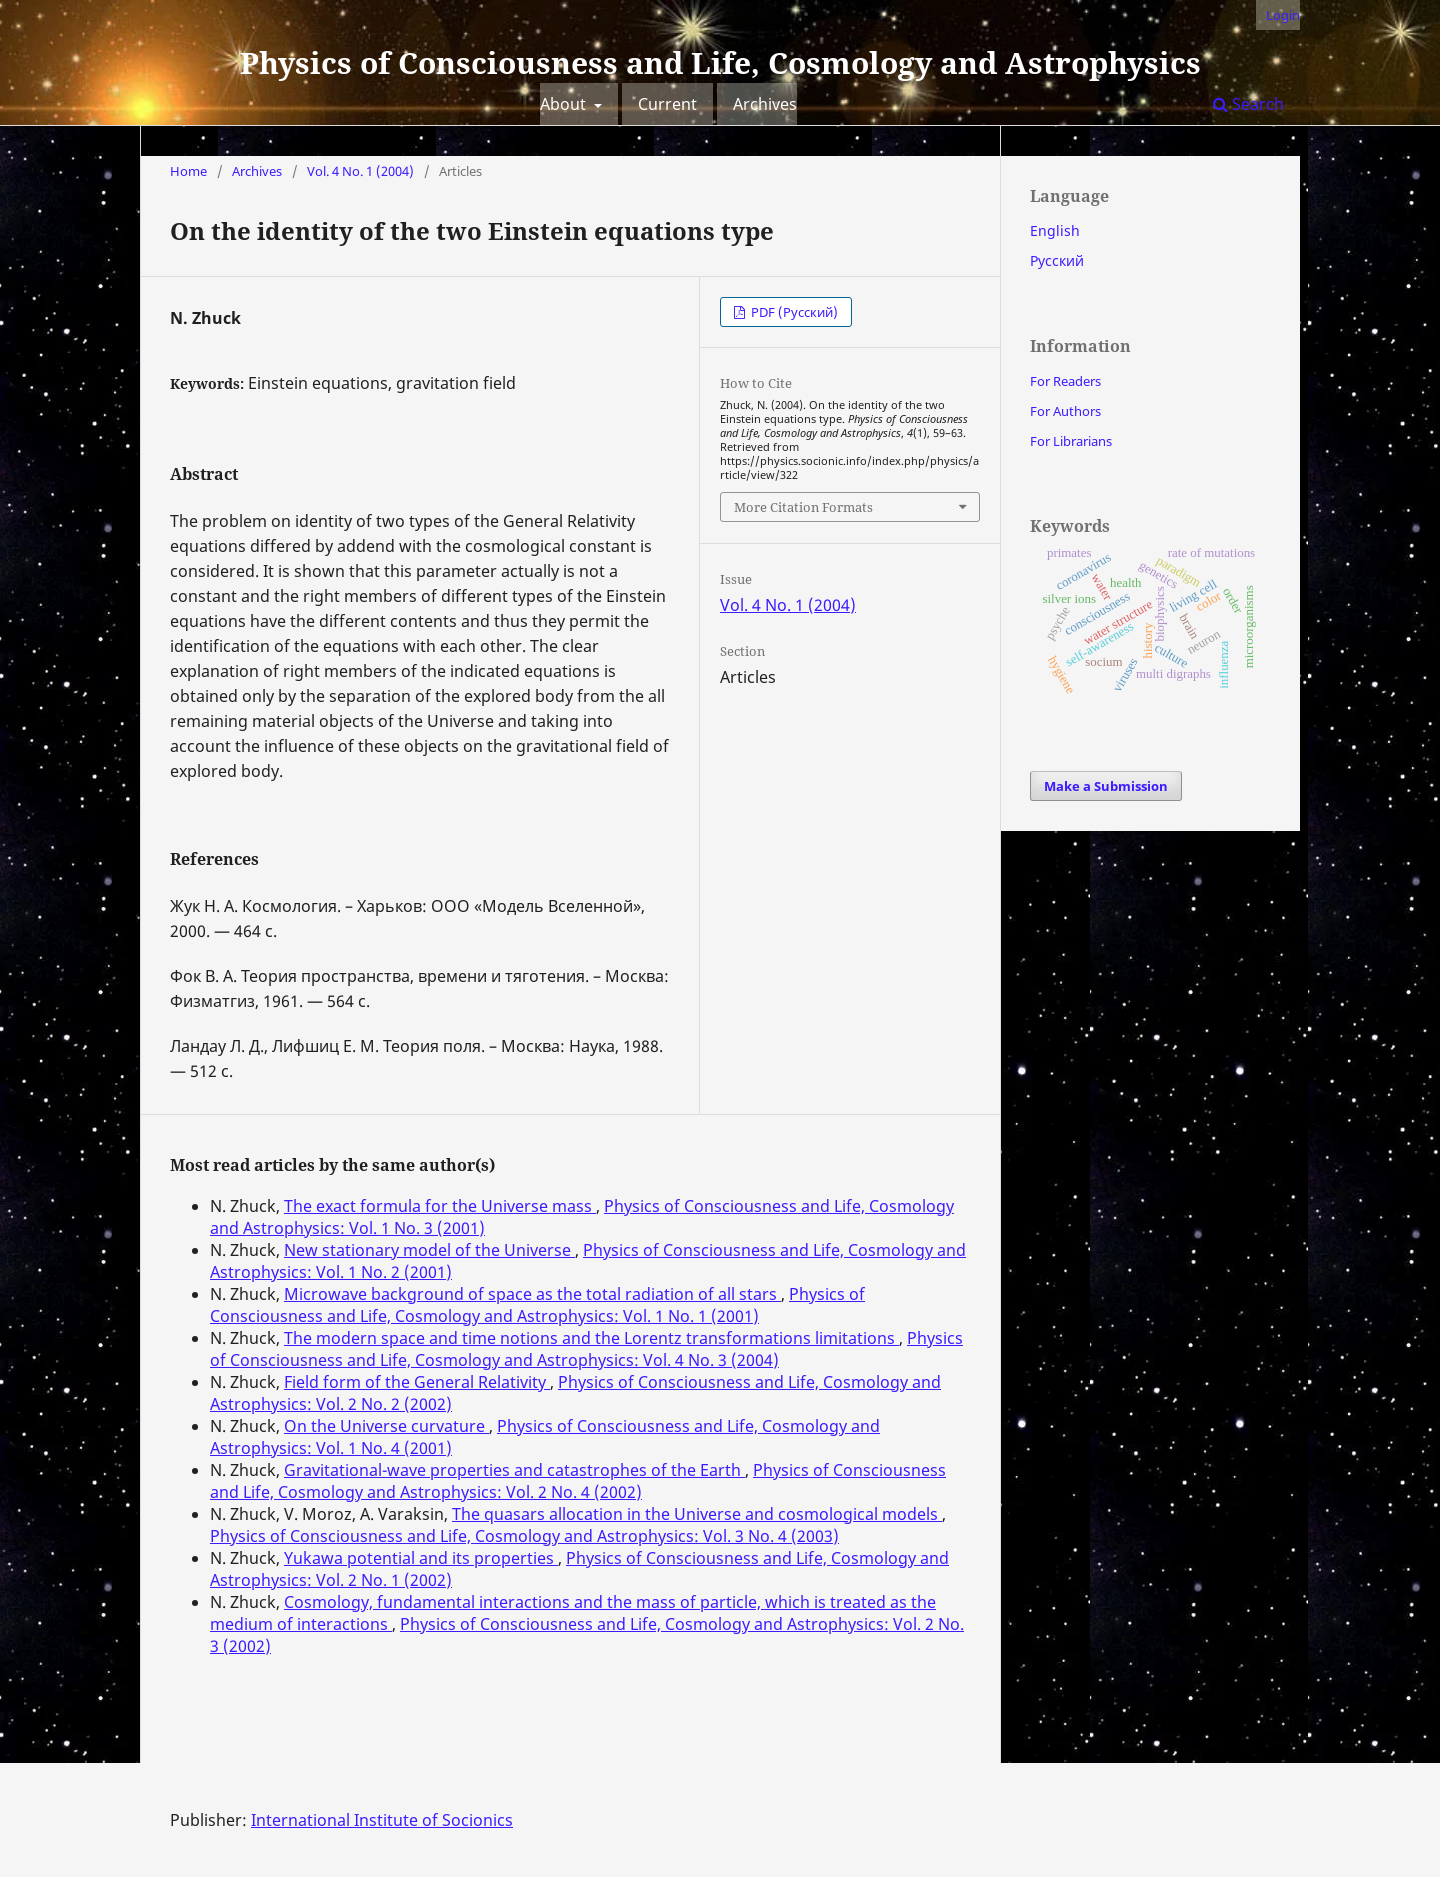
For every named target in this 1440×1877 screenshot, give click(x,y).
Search (1248, 104)
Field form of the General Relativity (417, 1382)
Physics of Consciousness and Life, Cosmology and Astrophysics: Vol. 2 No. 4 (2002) (578, 1481)
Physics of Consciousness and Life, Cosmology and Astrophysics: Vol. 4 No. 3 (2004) (586, 1349)
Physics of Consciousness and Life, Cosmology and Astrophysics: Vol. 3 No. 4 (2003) (524, 1536)
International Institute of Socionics (382, 1820)
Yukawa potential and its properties (421, 1558)
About (565, 104)
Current (667, 104)
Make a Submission (1106, 786)
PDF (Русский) (793, 312)
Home (188, 171)
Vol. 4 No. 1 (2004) (360, 171)
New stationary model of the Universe (429, 1250)
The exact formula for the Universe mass (440, 1206)
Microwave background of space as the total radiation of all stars (532, 1294)
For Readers (1065, 381)
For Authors (1065, 411)
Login (1283, 15)
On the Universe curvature (386, 1426)
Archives (765, 104)
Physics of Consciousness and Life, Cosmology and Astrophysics (720, 62)
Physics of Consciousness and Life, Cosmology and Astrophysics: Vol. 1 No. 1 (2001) (537, 1305)
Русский (1057, 260)
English (1055, 230)
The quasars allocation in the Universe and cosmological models (697, 1514)
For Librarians (1071, 441)
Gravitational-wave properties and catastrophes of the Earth (514, 1470)
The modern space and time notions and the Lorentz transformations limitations (591, 1338)
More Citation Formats (803, 507)
